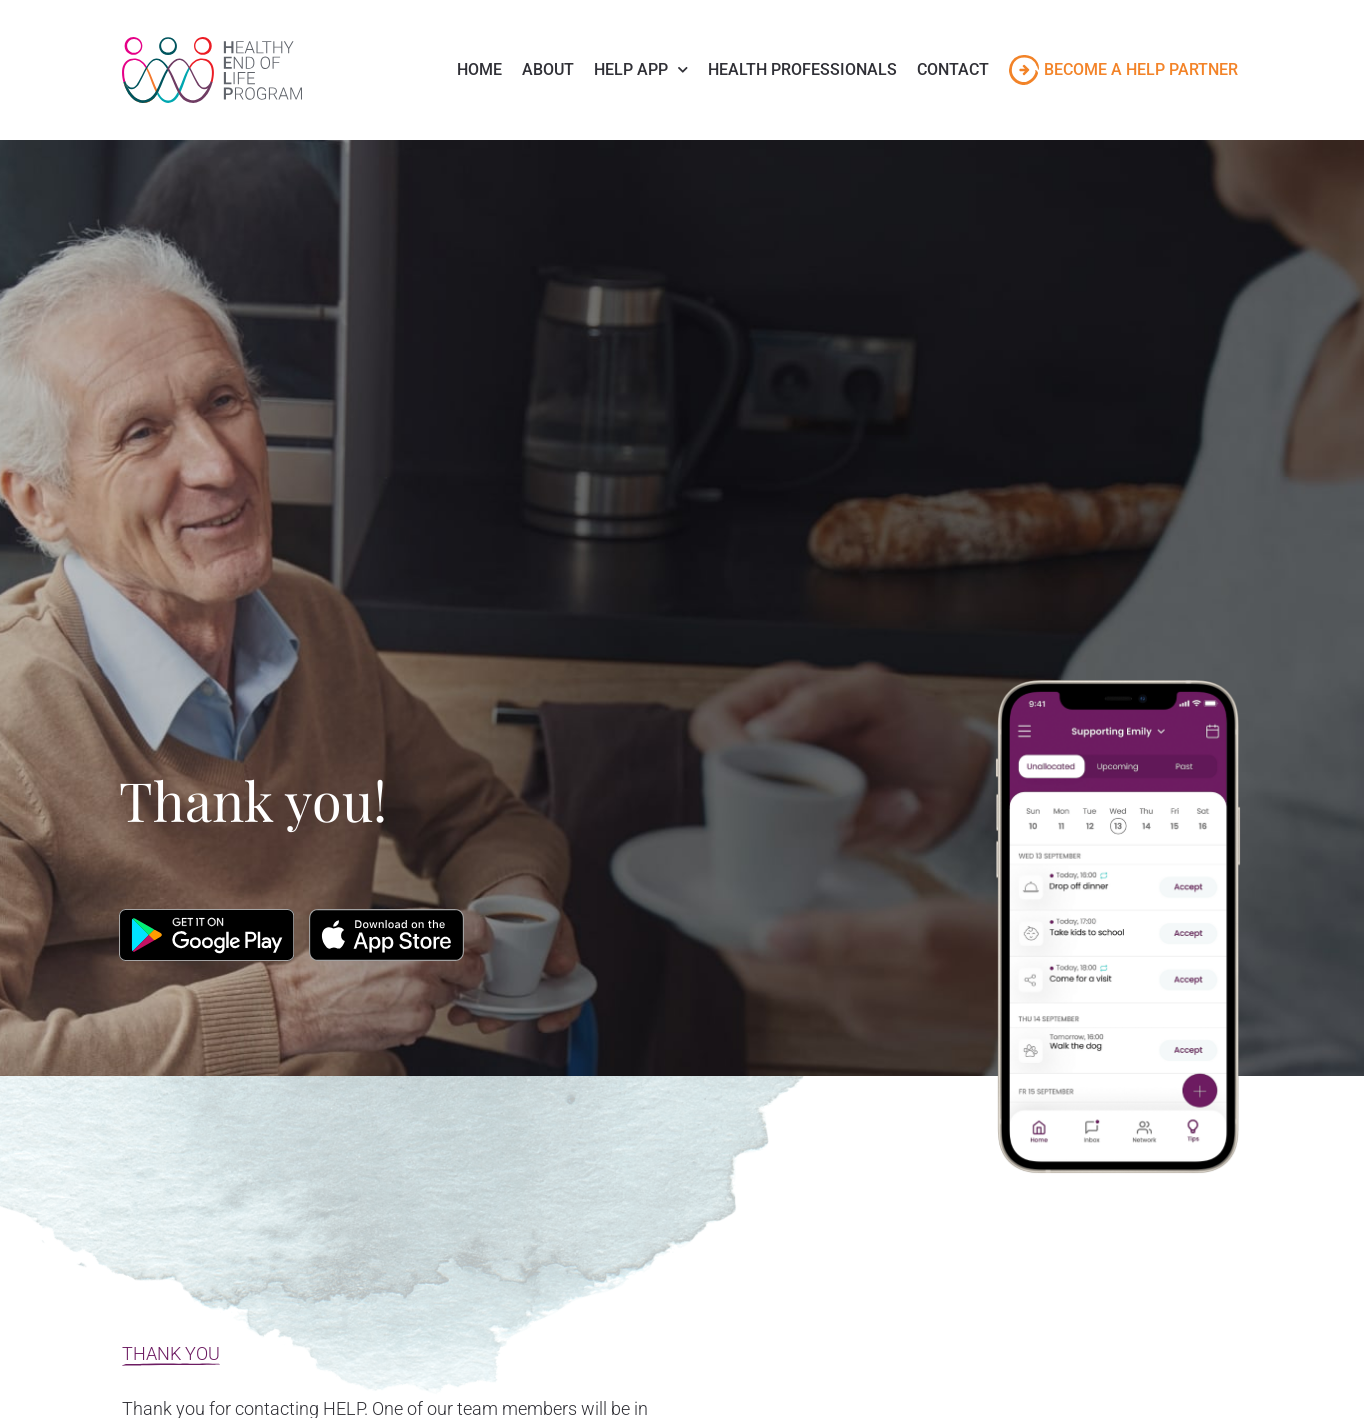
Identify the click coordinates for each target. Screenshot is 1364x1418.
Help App (641, 69)
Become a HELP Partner (1141, 69)
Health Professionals (802, 69)
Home (479, 69)
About (548, 69)
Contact (953, 69)
